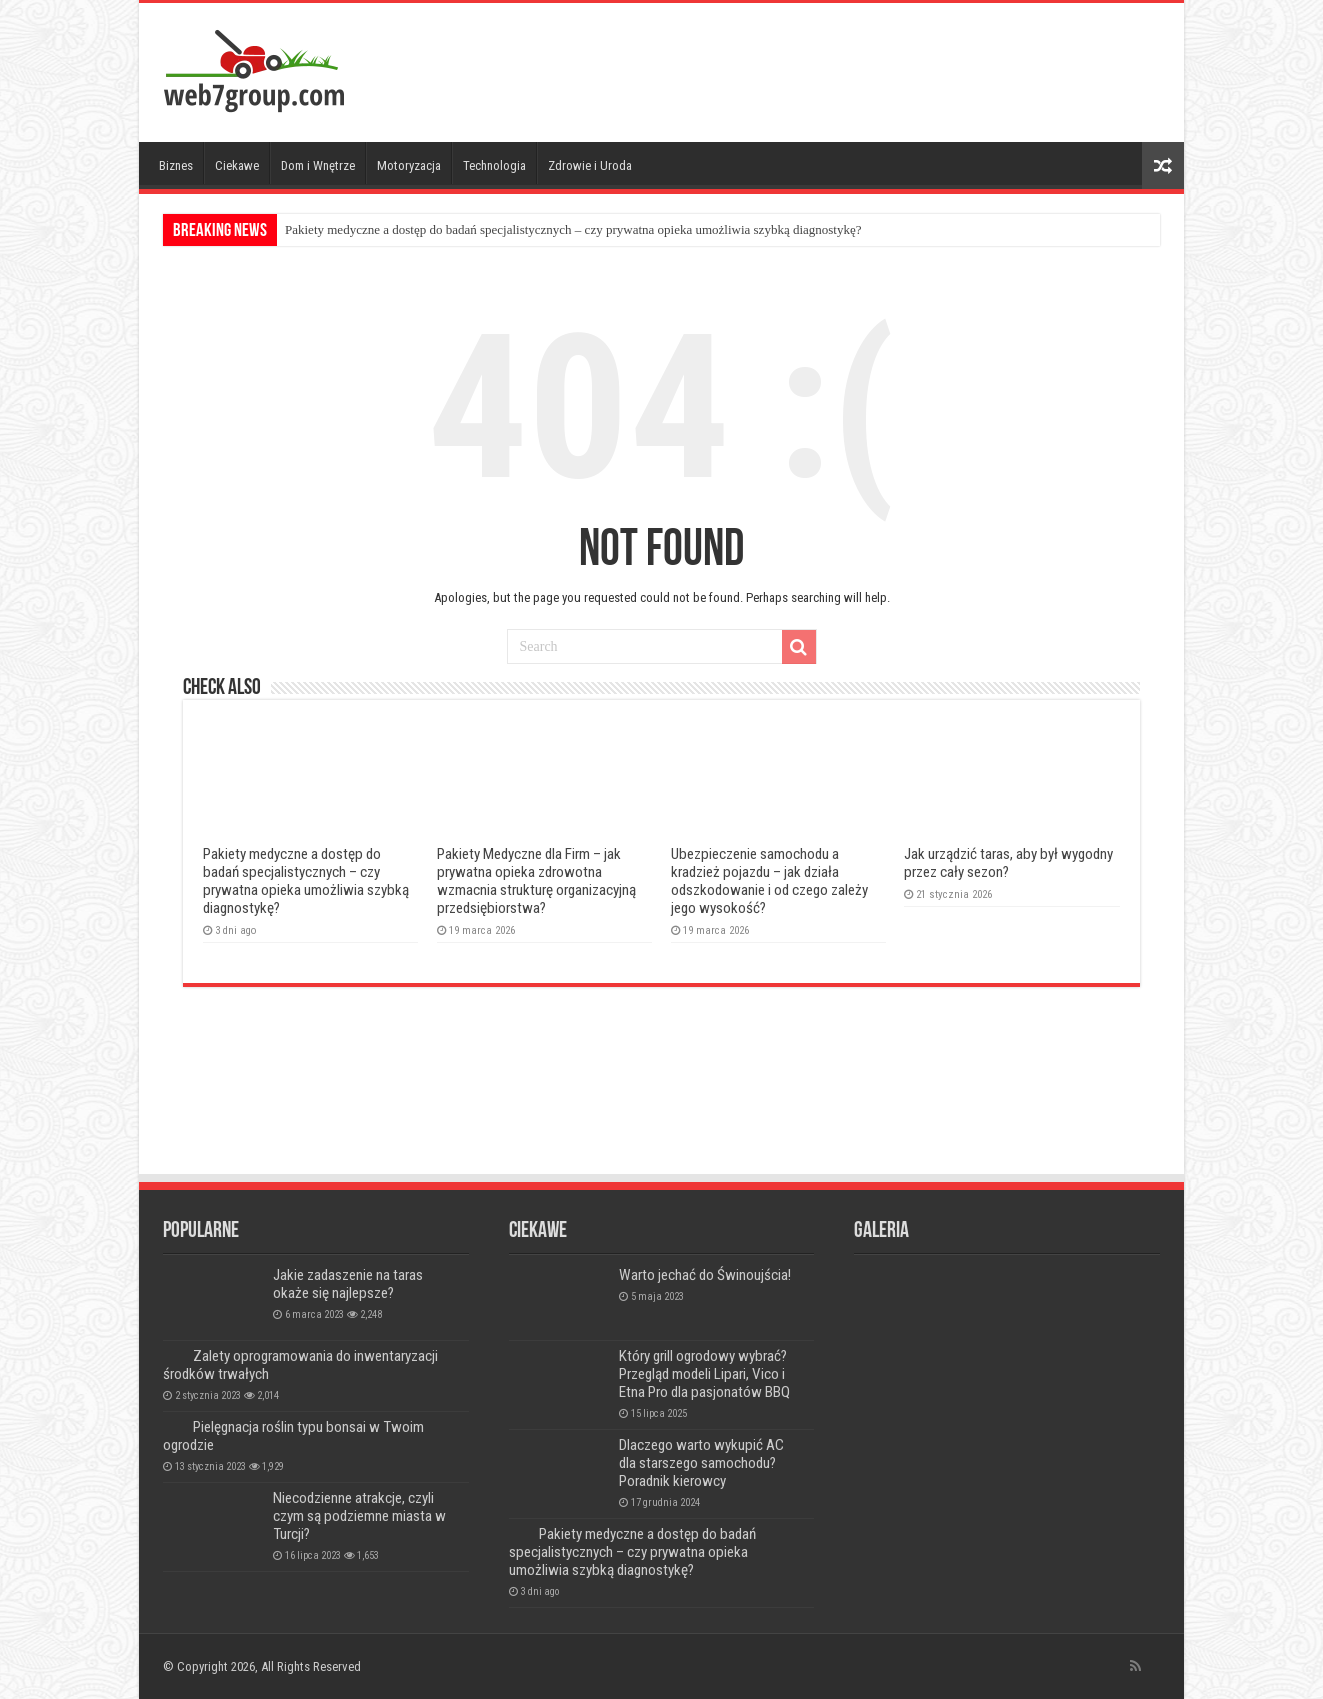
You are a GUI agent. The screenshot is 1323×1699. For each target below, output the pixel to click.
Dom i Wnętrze (318, 165)
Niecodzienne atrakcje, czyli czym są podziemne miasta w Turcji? (359, 1516)
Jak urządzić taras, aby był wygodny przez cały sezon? (1008, 863)
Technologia (494, 165)
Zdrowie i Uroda (590, 165)
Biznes (176, 165)
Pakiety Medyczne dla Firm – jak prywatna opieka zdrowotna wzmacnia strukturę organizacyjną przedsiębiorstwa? (536, 881)
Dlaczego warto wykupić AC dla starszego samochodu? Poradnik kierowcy (701, 1463)
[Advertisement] (805, 68)
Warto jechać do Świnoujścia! (705, 1275)
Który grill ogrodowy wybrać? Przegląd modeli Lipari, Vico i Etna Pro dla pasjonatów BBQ (704, 1374)
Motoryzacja (409, 165)
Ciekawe (237, 165)
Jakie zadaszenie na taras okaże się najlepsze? (348, 1284)
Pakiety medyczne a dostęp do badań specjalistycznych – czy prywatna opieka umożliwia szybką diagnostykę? (573, 229)
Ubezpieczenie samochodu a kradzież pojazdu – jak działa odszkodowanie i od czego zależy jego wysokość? (769, 881)
